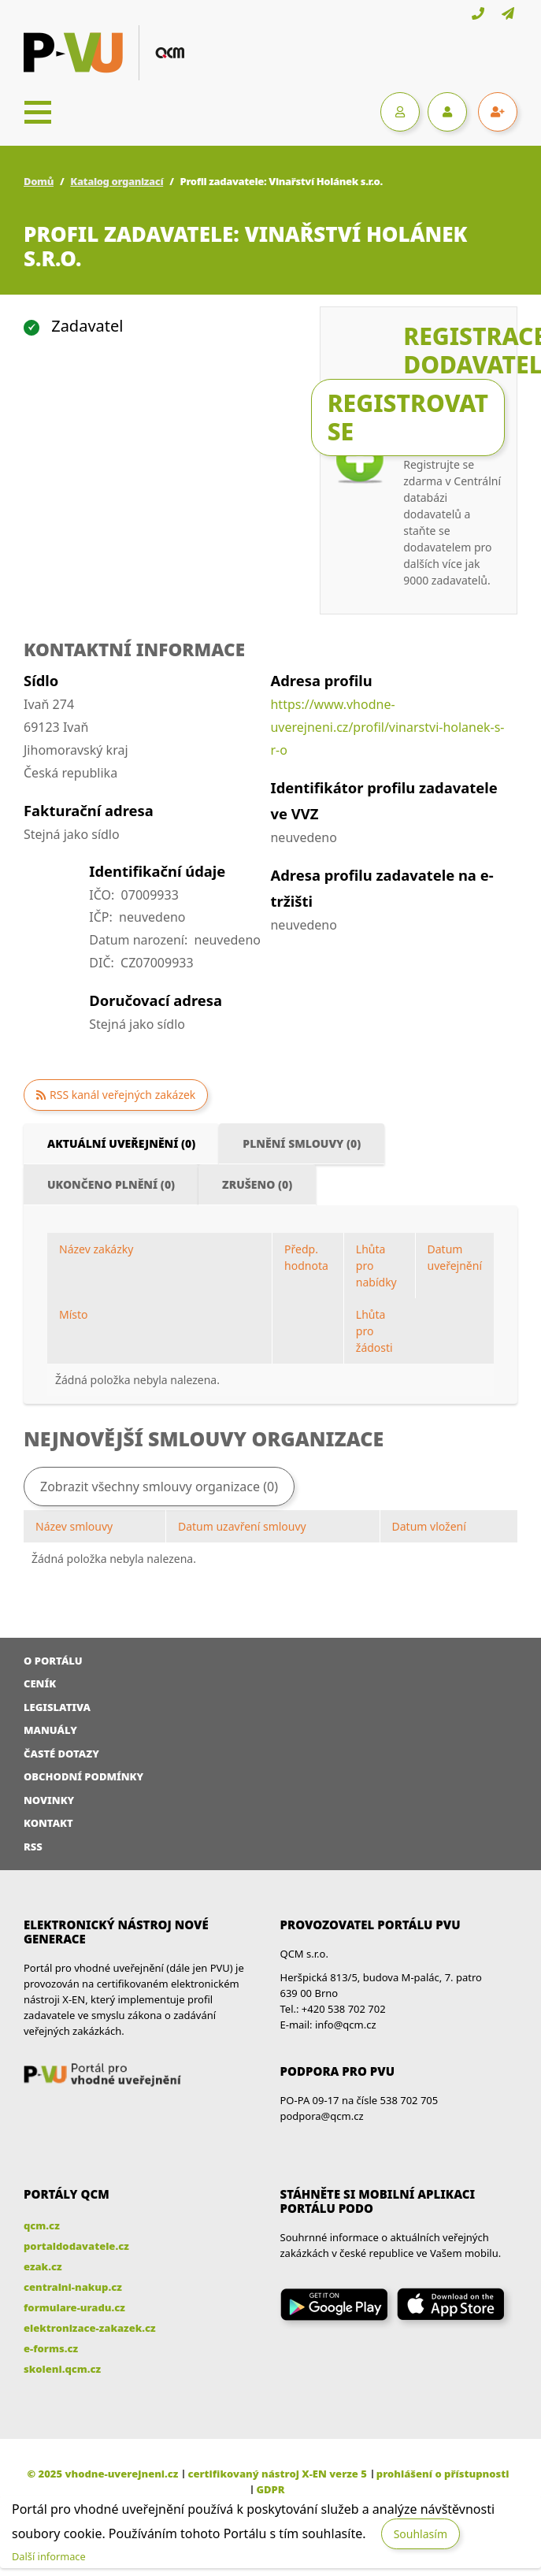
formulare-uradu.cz (74, 2307)
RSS (33, 1846)
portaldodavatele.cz (76, 2246)
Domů (39, 181)
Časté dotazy (61, 1753)
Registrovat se (408, 417)
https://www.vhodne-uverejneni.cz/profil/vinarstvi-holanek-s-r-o (387, 727)
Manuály (50, 1730)
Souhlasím (420, 2533)
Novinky (49, 1800)
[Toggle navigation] (38, 112)
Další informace (49, 2556)
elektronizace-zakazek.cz (90, 2328)
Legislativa (57, 1707)
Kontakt (48, 1823)
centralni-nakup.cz (73, 2287)
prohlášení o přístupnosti (443, 2474)
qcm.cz (42, 2225)
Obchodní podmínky (83, 1776)
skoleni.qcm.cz (62, 2369)
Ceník (40, 1683)
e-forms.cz (51, 2348)
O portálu (53, 1661)
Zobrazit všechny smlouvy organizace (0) (159, 1486)
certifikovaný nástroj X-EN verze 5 (276, 2474)
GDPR (270, 2489)
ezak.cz (43, 2266)
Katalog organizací (116, 181)
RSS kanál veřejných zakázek (122, 1094)
